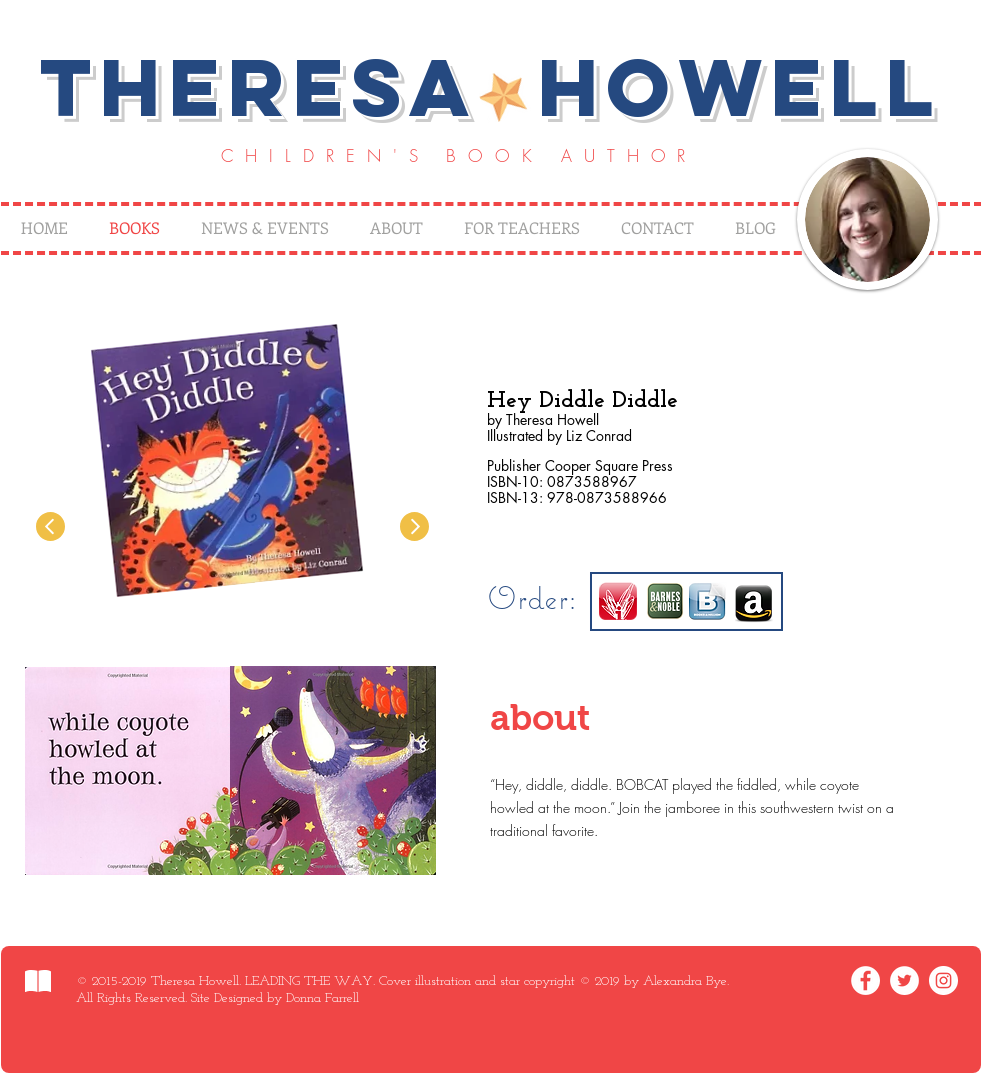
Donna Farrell (322, 998)
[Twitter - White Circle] (904, 980)
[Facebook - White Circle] (865, 980)
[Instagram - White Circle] (943, 980)
